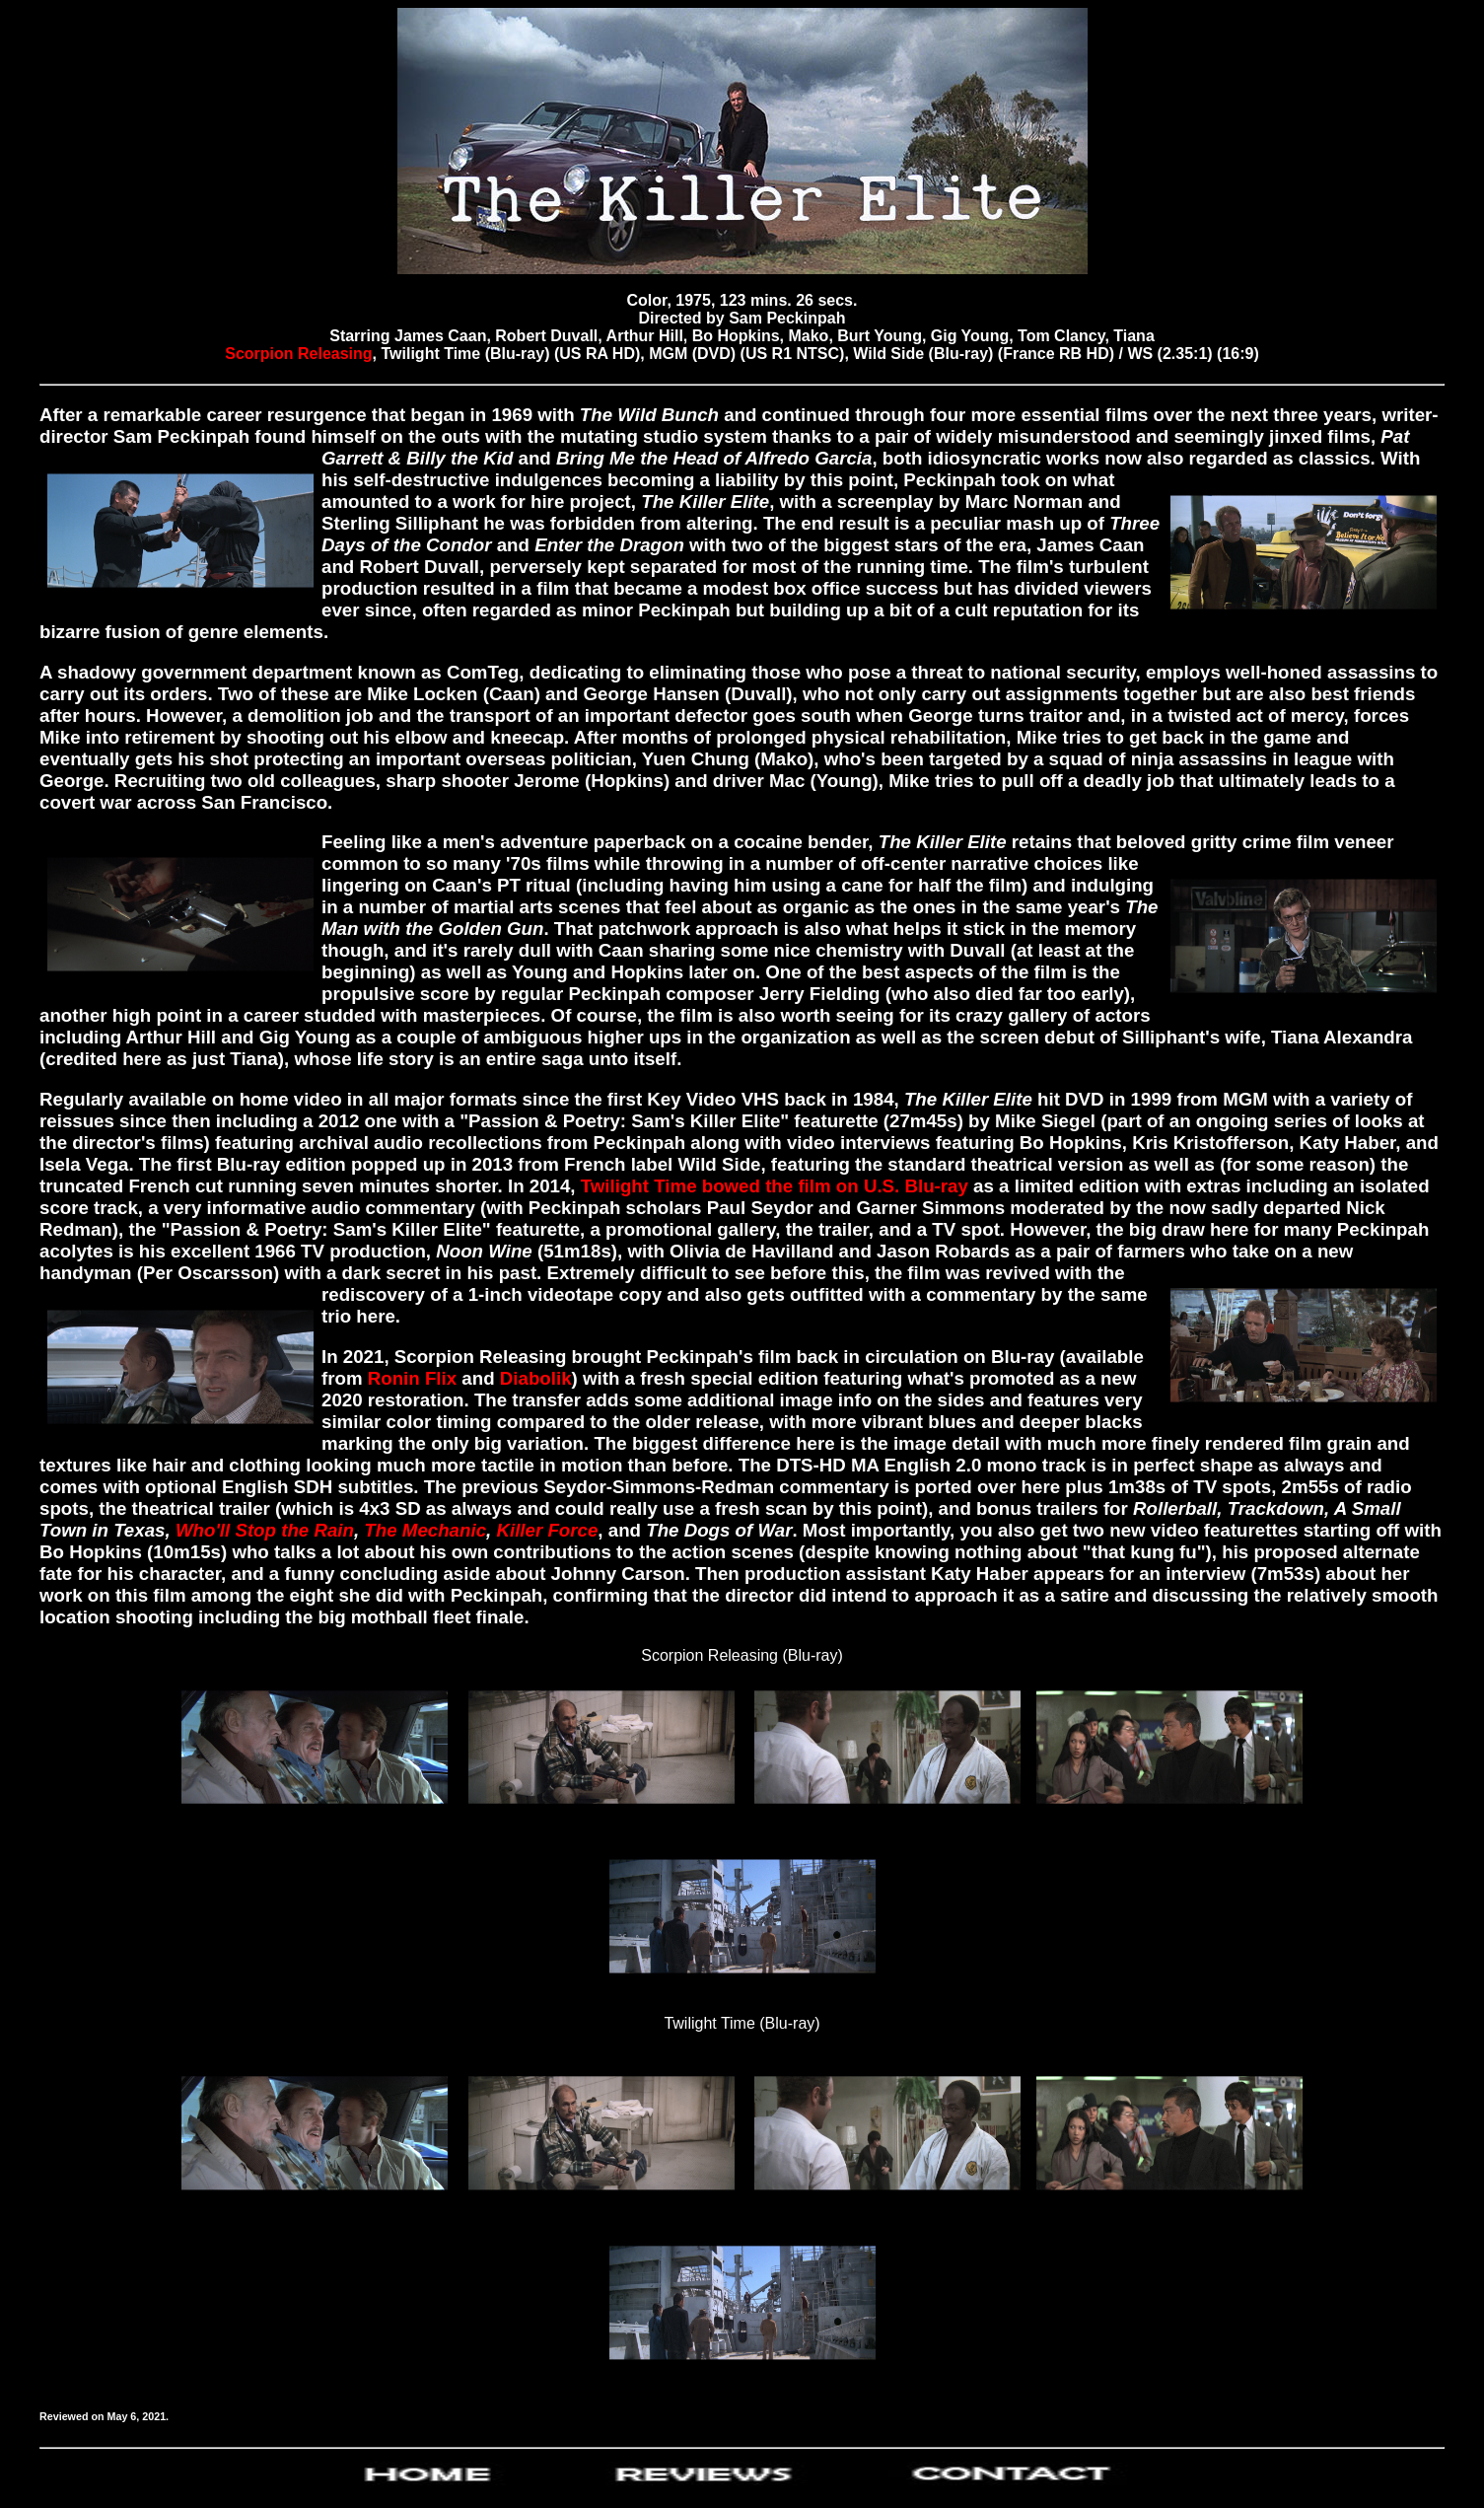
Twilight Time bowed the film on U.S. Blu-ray (774, 1186)
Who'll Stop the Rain (265, 1530)
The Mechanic (425, 1530)
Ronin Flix (412, 1378)
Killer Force (547, 1530)
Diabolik (536, 1378)
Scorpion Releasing (298, 353)
